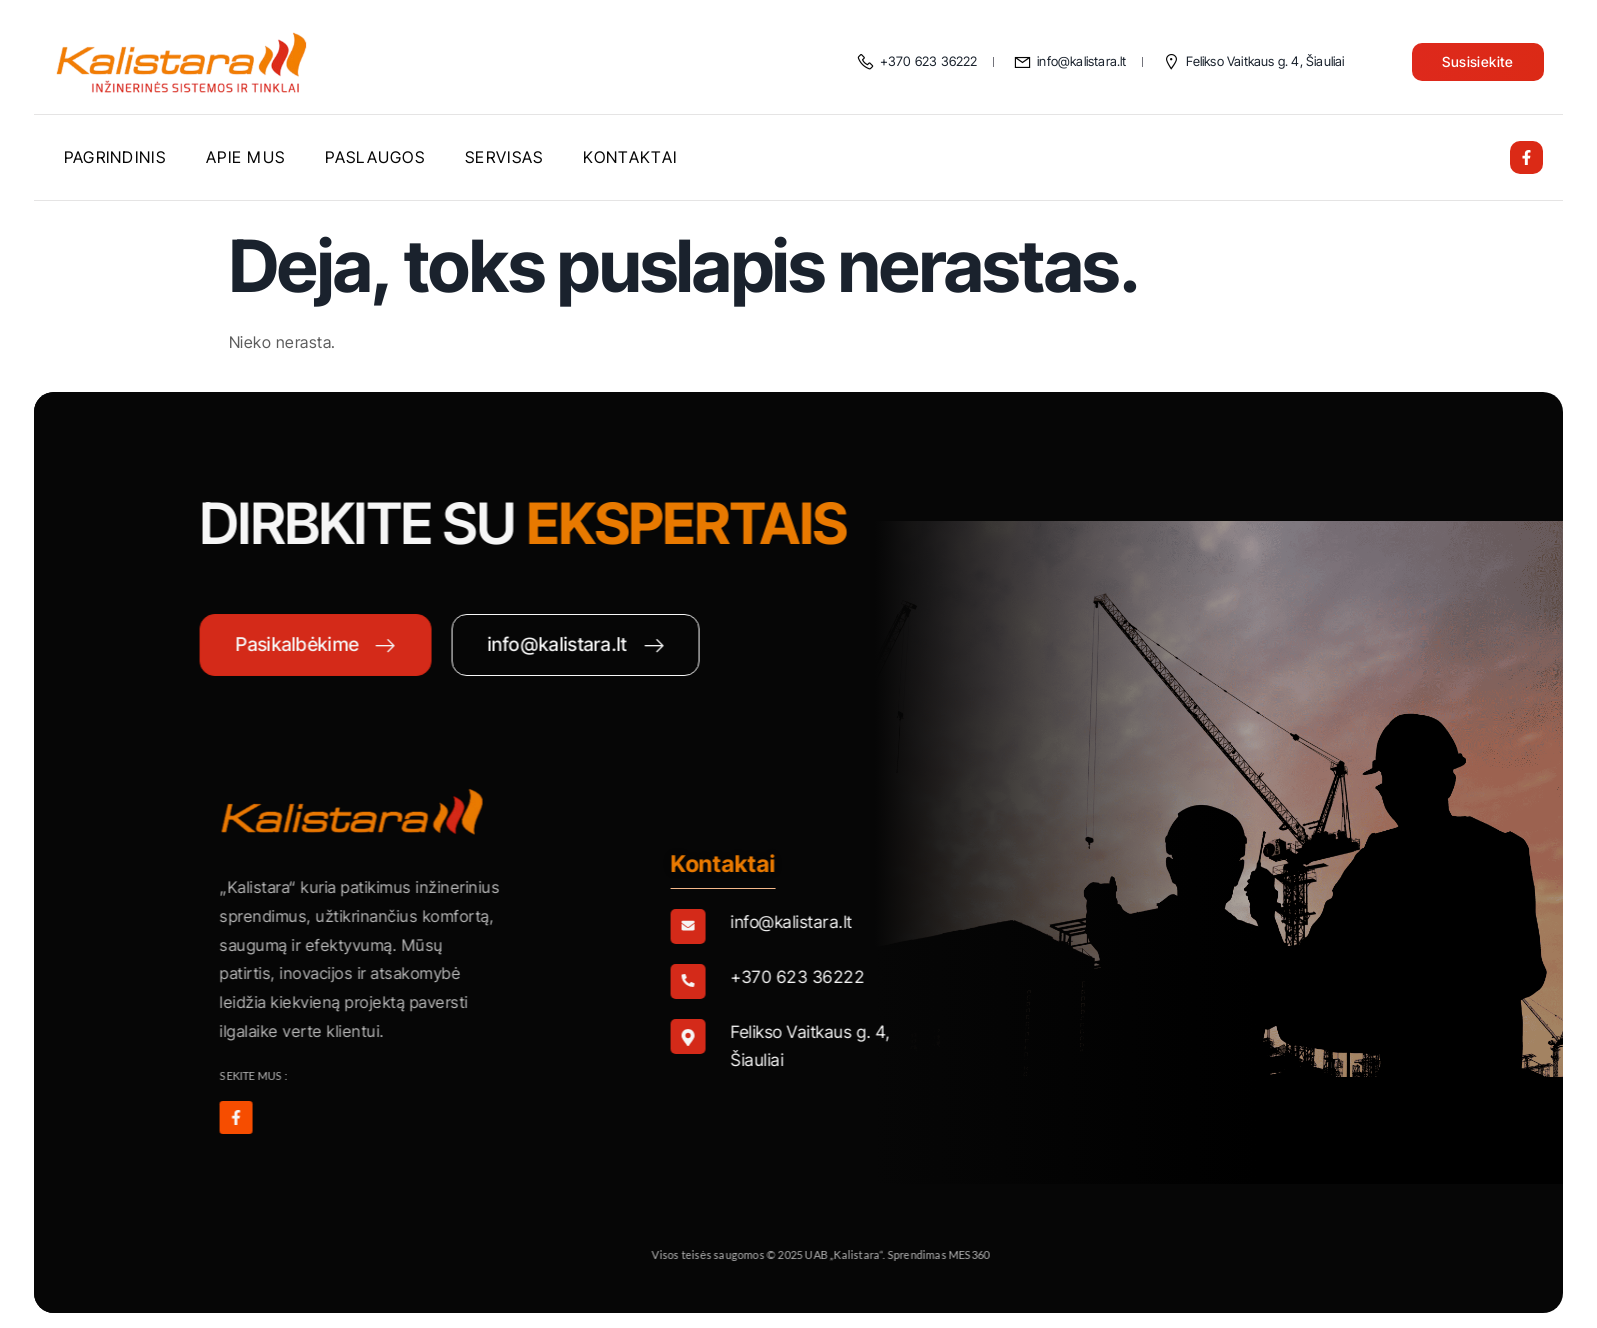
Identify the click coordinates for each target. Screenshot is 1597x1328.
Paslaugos (375, 157)
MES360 (1101, 1254)
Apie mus (245, 157)
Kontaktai (630, 157)
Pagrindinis (115, 157)
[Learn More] (934, 926)
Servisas (504, 157)
